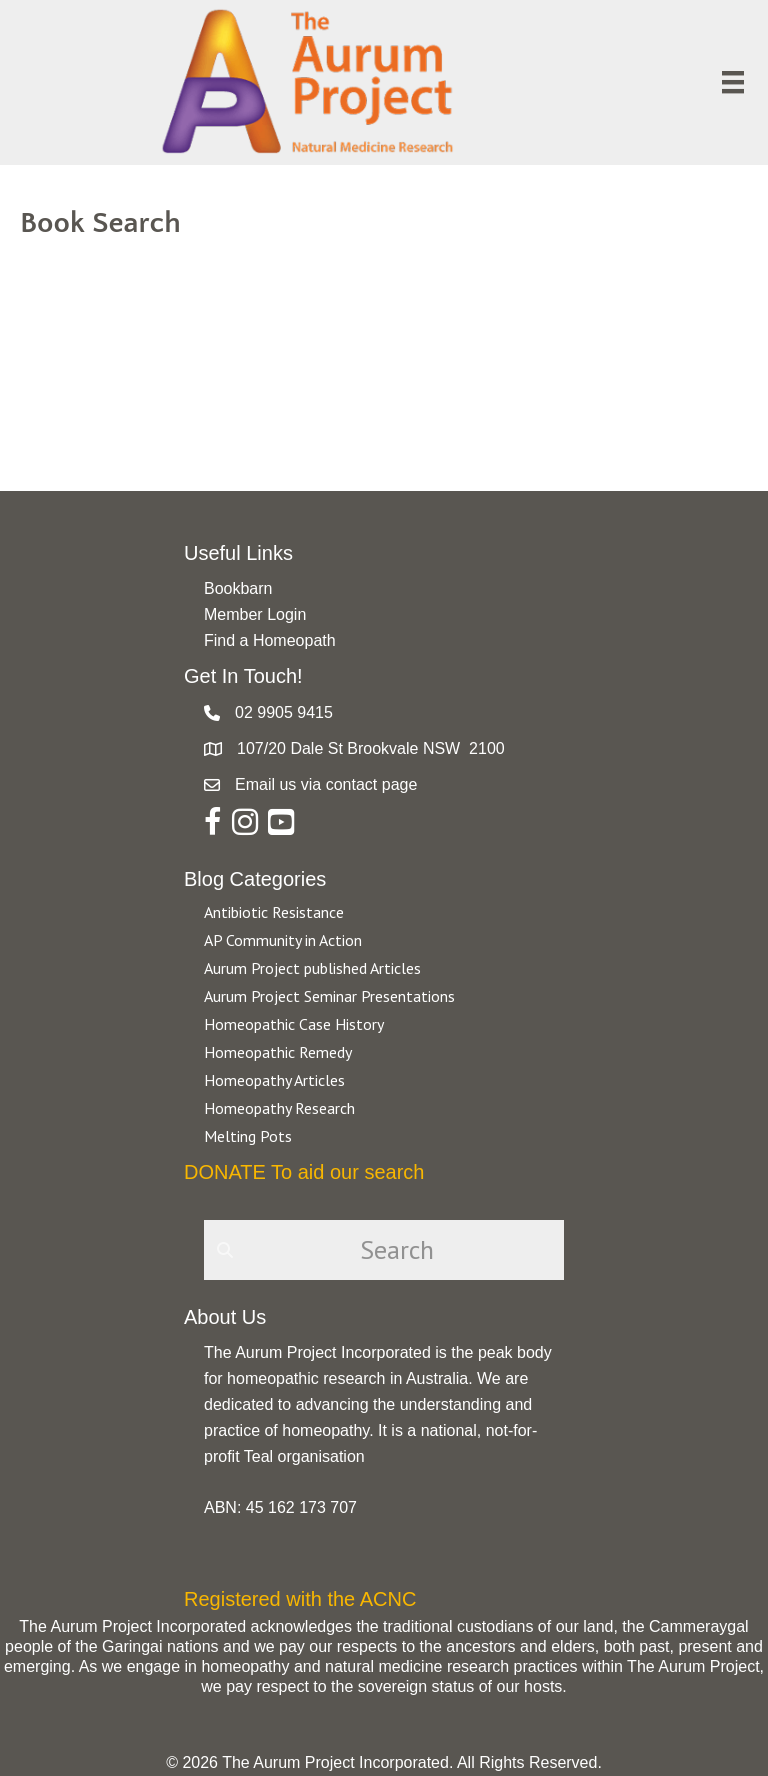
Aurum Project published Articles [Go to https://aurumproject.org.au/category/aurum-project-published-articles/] (312, 968)
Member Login (255, 614)
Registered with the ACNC (300, 1599)
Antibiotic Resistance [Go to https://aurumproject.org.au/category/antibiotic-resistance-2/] (274, 912)
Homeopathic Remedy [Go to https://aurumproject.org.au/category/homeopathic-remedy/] (278, 1052)
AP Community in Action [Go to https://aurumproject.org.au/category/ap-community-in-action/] (283, 940)
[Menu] (733, 82)
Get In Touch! (243, 676)
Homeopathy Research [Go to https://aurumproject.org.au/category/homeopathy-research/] (279, 1108)
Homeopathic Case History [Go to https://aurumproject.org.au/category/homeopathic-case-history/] (294, 1024)
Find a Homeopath (270, 640)
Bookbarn (238, 588)
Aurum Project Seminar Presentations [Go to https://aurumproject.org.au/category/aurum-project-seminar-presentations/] (329, 996)
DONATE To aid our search (304, 1172)
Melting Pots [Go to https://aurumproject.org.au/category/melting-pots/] (248, 1136)
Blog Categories (255, 879)
